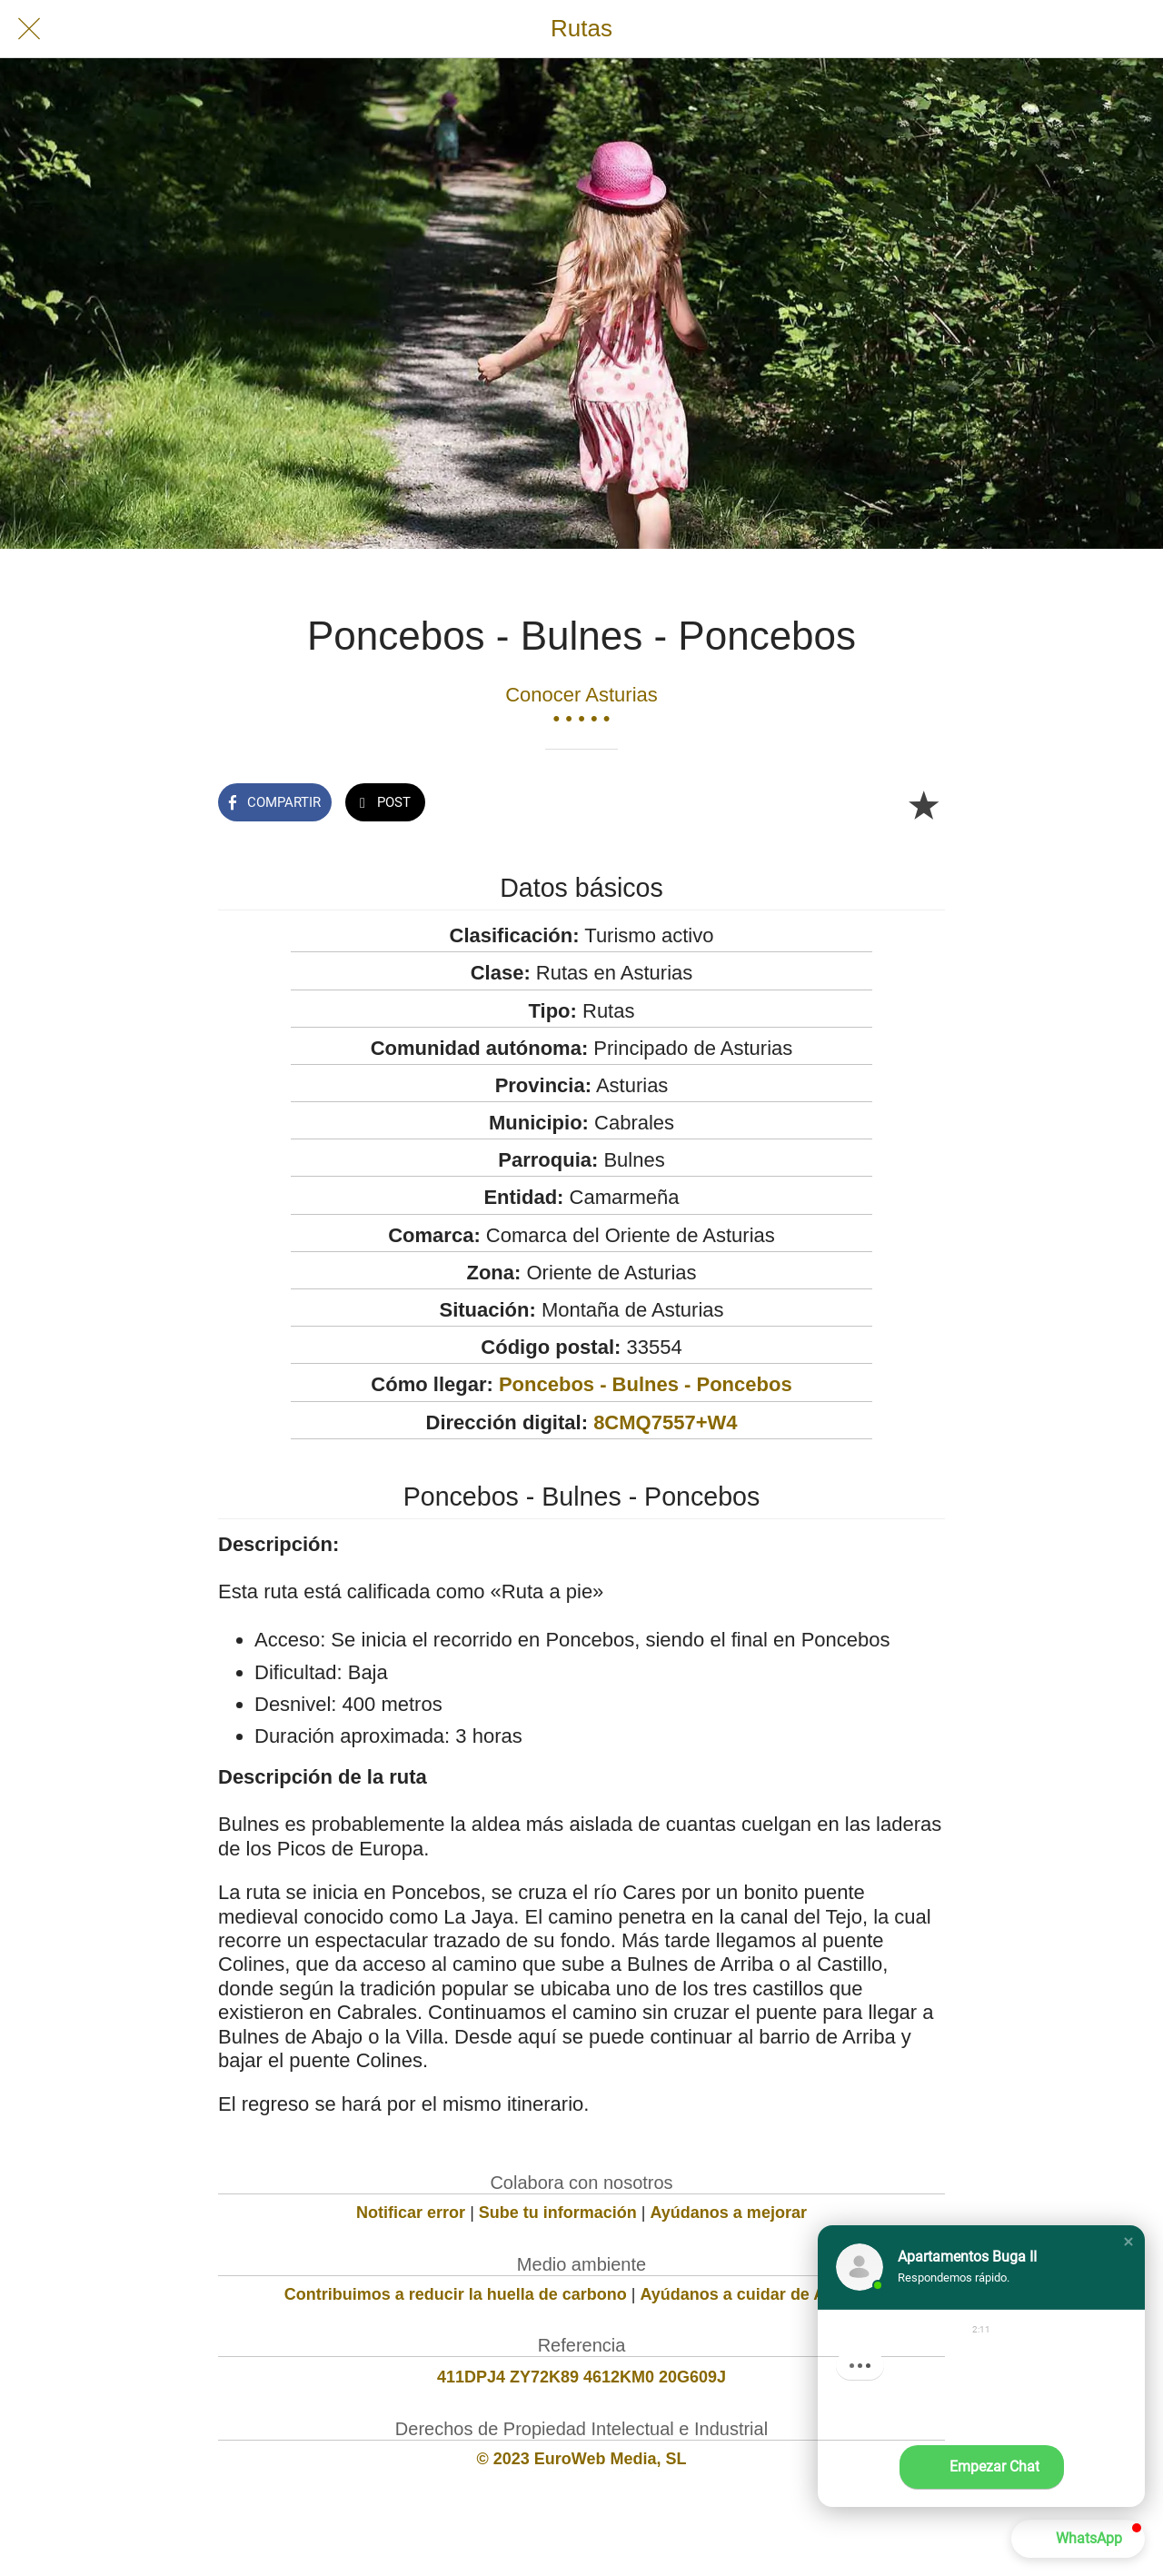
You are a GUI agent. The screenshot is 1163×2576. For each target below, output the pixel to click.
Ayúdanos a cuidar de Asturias (760, 2294)
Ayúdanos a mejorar (729, 2212)
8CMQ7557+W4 (665, 1422)
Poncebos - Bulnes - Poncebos (645, 1384)
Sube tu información (558, 2212)
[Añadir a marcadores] (923, 804)
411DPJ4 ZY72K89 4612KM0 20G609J (581, 2377)
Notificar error (410, 2212)
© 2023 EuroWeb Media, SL (582, 2459)
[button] (1128, 2242)
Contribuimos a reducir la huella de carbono (455, 2294)
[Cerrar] (29, 29)
